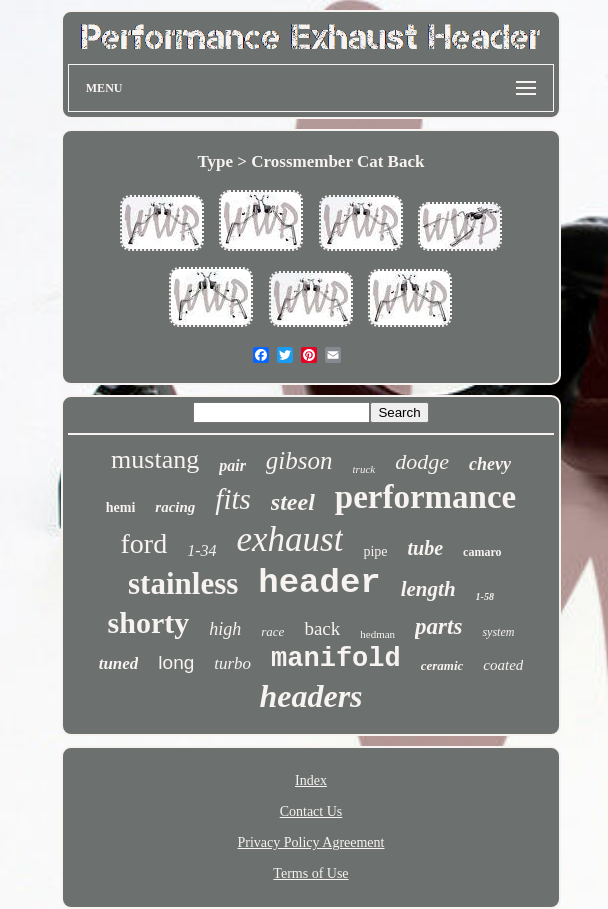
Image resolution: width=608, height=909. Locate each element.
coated (503, 665)
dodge (422, 461)
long (176, 662)
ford (143, 543)
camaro (482, 552)
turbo (232, 663)
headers (310, 696)
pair (232, 465)
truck (364, 469)
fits (232, 499)
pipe (375, 551)
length (428, 589)
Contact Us (311, 811)
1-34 (201, 550)
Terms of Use (310, 873)
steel (293, 502)
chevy (490, 464)
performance (425, 497)
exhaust (289, 539)
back (322, 628)
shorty (149, 622)
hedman (377, 634)
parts (438, 626)
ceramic (442, 665)
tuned (119, 663)
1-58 (485, 596)
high (225, 629)
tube (426, 548)
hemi (121, 507)
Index (311, 780)
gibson (299, 460)
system (498, 632)
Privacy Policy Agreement (311, 842)
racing (175, 507)
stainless (183, 583)
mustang (155, 459)
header (319, 583)
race (272, 631)
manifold (336, 659)
